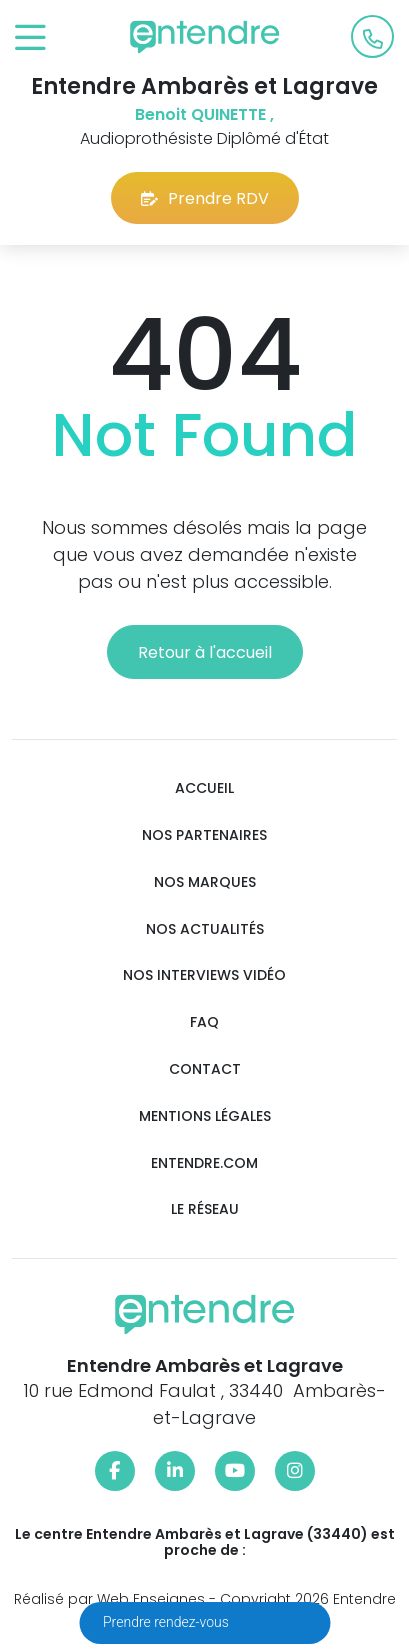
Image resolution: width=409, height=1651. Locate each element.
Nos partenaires (204, 835)
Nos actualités (205, 929)
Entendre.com (204, 1163)
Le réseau (205, 1209)
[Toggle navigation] (30, 38)
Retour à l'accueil (205, 652)
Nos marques (205, 882)
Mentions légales (205, 1116)
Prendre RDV (205, 198)
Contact (205, 1069)
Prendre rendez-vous (167, 1622)
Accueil (204, 788)
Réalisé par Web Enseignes (109, 1599)
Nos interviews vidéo (204, 975)
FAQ (204, 1022)
